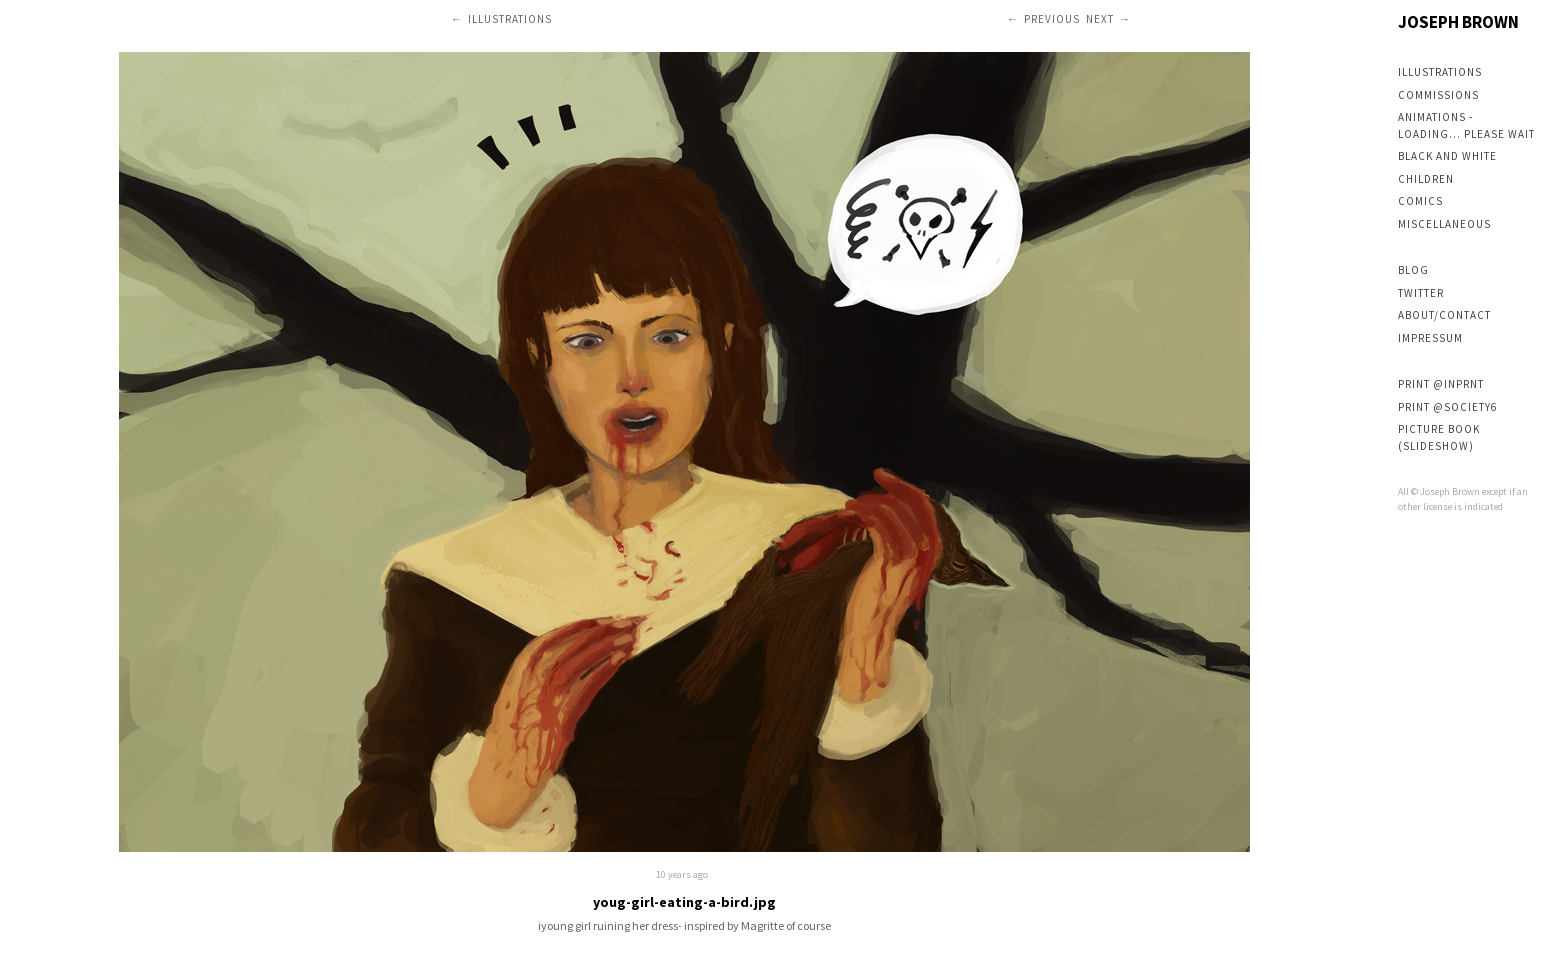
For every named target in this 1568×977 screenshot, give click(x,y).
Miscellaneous (1444, 224)
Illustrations (1440, 72)
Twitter (1421, 293)
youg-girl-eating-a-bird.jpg (684, 902)
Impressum (1430, 338)
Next (1100, 19)
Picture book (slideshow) (1439, 437)
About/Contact (1444, 315)
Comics (1420, 201)
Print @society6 (1447, 407)
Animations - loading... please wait (1466, 125)
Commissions (1438, 95)
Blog (1413, 270)
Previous (1052, 19)
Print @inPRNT (1441, 384)
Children (1426, 179)
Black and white (1447, 156)
